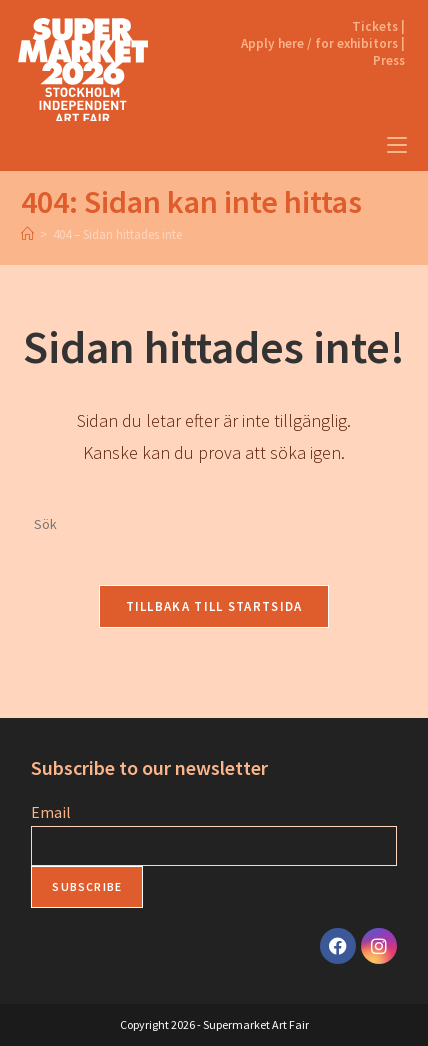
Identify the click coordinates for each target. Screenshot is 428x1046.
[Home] (27, 234)
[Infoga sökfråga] (213, 525)
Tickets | (378, 26)
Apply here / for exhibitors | (323, 43)
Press (389, 60)
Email (51, 812)
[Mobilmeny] (397, 145)
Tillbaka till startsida (214, 606)
